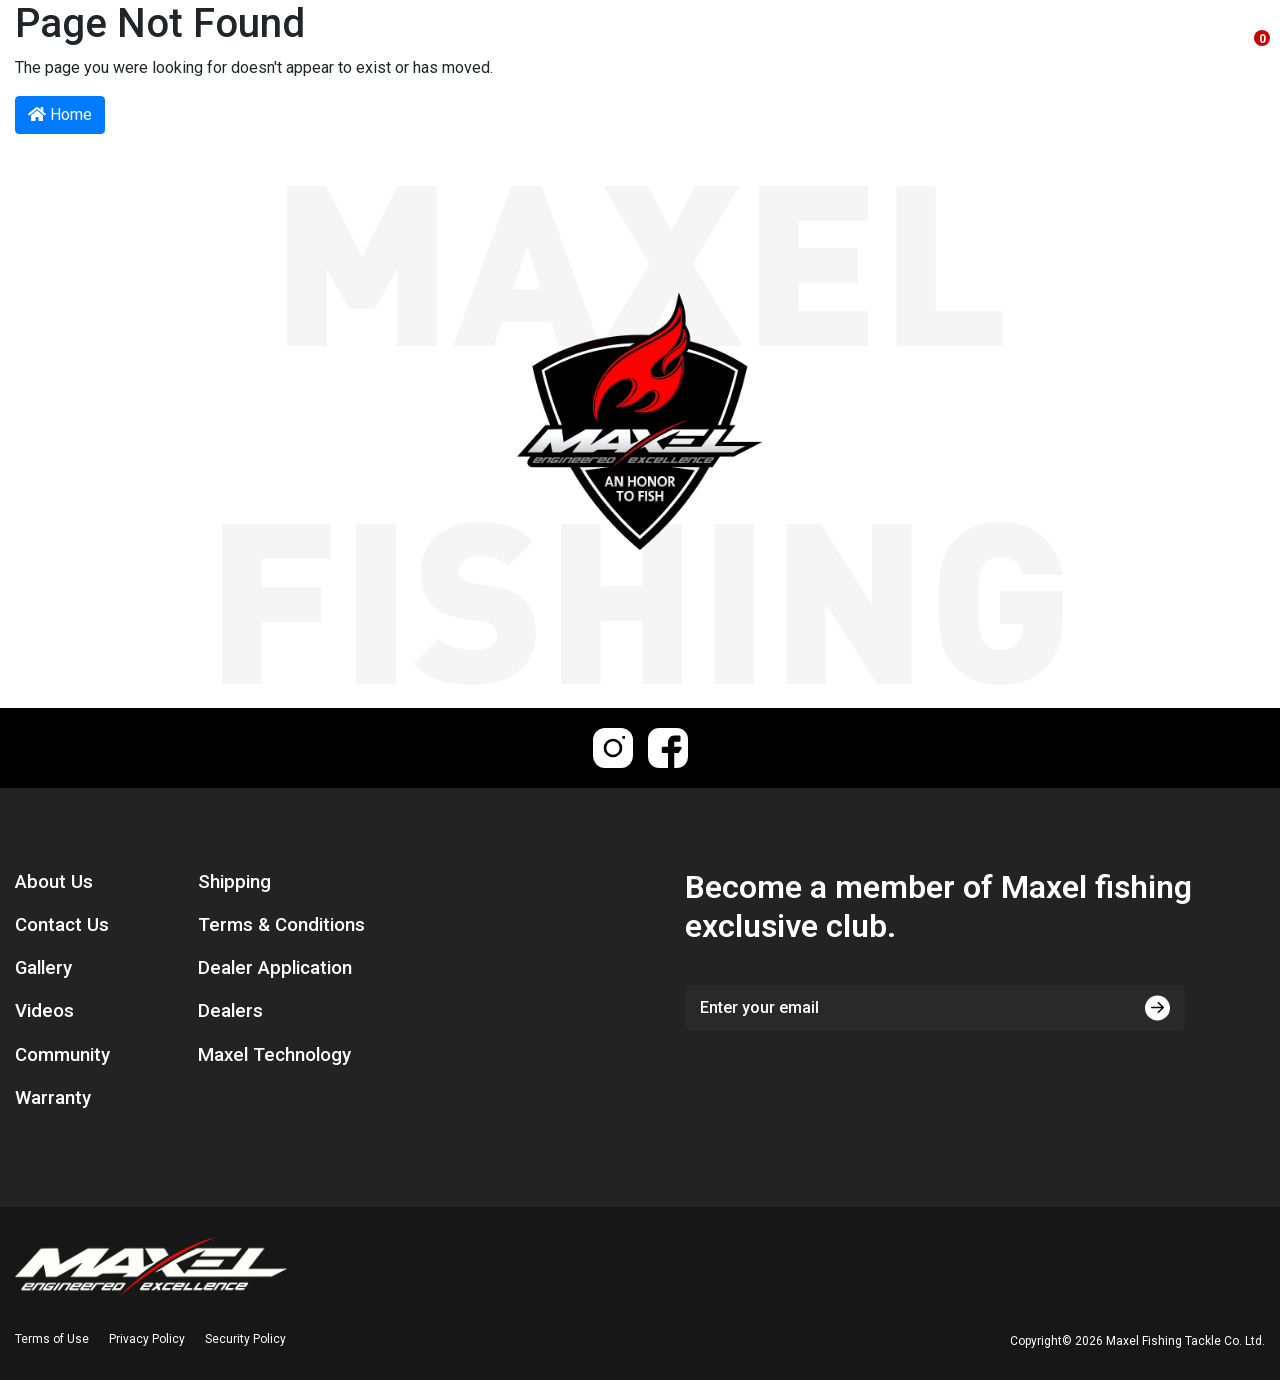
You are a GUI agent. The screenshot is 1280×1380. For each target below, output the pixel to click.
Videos (44, 1011)
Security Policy (245, 1339)
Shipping (234, 882)
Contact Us (62, 925)
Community (62, 1055)
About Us (54, 882)
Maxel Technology (274, 1055)
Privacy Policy (147, 1339)
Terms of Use (52, 1339)
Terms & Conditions (281, 925)
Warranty (53, 1098)
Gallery (43, 968)
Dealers (230, 1011)
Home (60, 114)
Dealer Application (275, 968)
